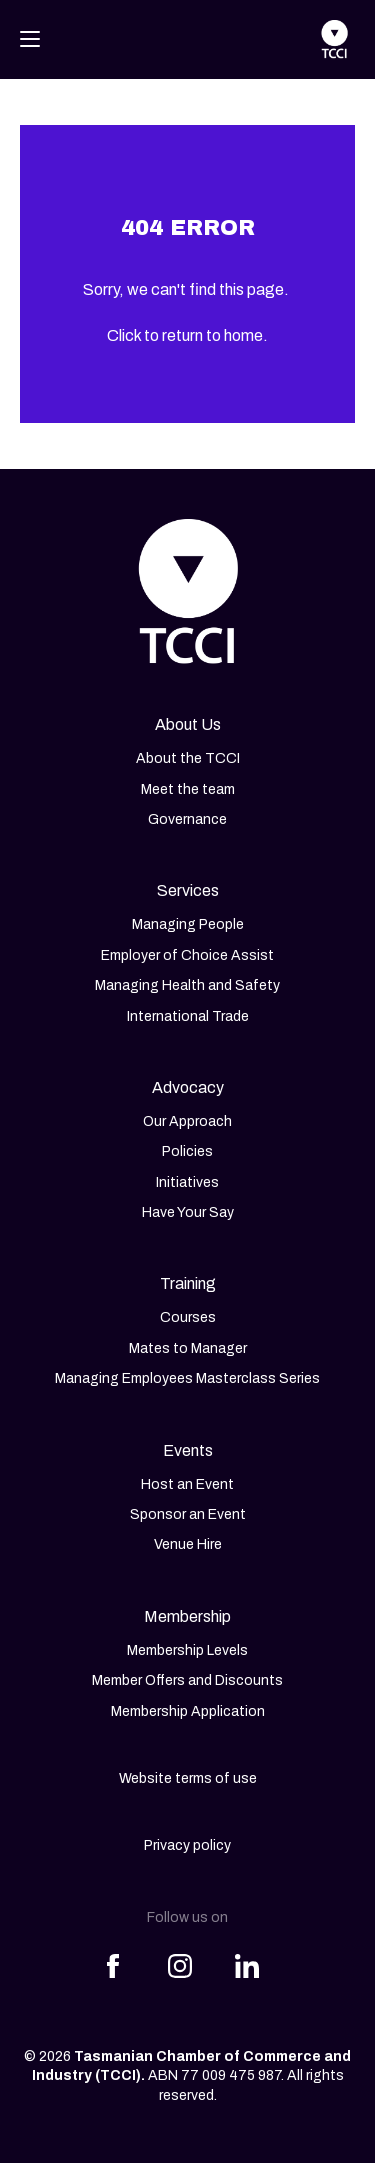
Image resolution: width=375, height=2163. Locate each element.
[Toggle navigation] (30, 39)
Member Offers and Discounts (187, 1680)
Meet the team (188, 789)
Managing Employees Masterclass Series (187, 1378)
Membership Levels (187, 1650)
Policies (187, 1151)
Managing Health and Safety (187, 985)
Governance (187, 819)
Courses (188, 1317)
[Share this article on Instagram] (180, 1954)
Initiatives (187, 1182)
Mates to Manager (188, 1348)
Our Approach (187, 1121)
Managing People (188, 924)
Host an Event (187, 1484)
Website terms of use (188, 1778)
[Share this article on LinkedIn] (247, 1954)
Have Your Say (188, 1212)
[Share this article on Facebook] (113, 1954)
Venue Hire (188, 1544)
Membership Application (188, 1711)
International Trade (188, 1016)
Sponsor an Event (188, 1514)
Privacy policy (187, 1845)
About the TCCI (188, 758)
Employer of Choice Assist (187, 955)
